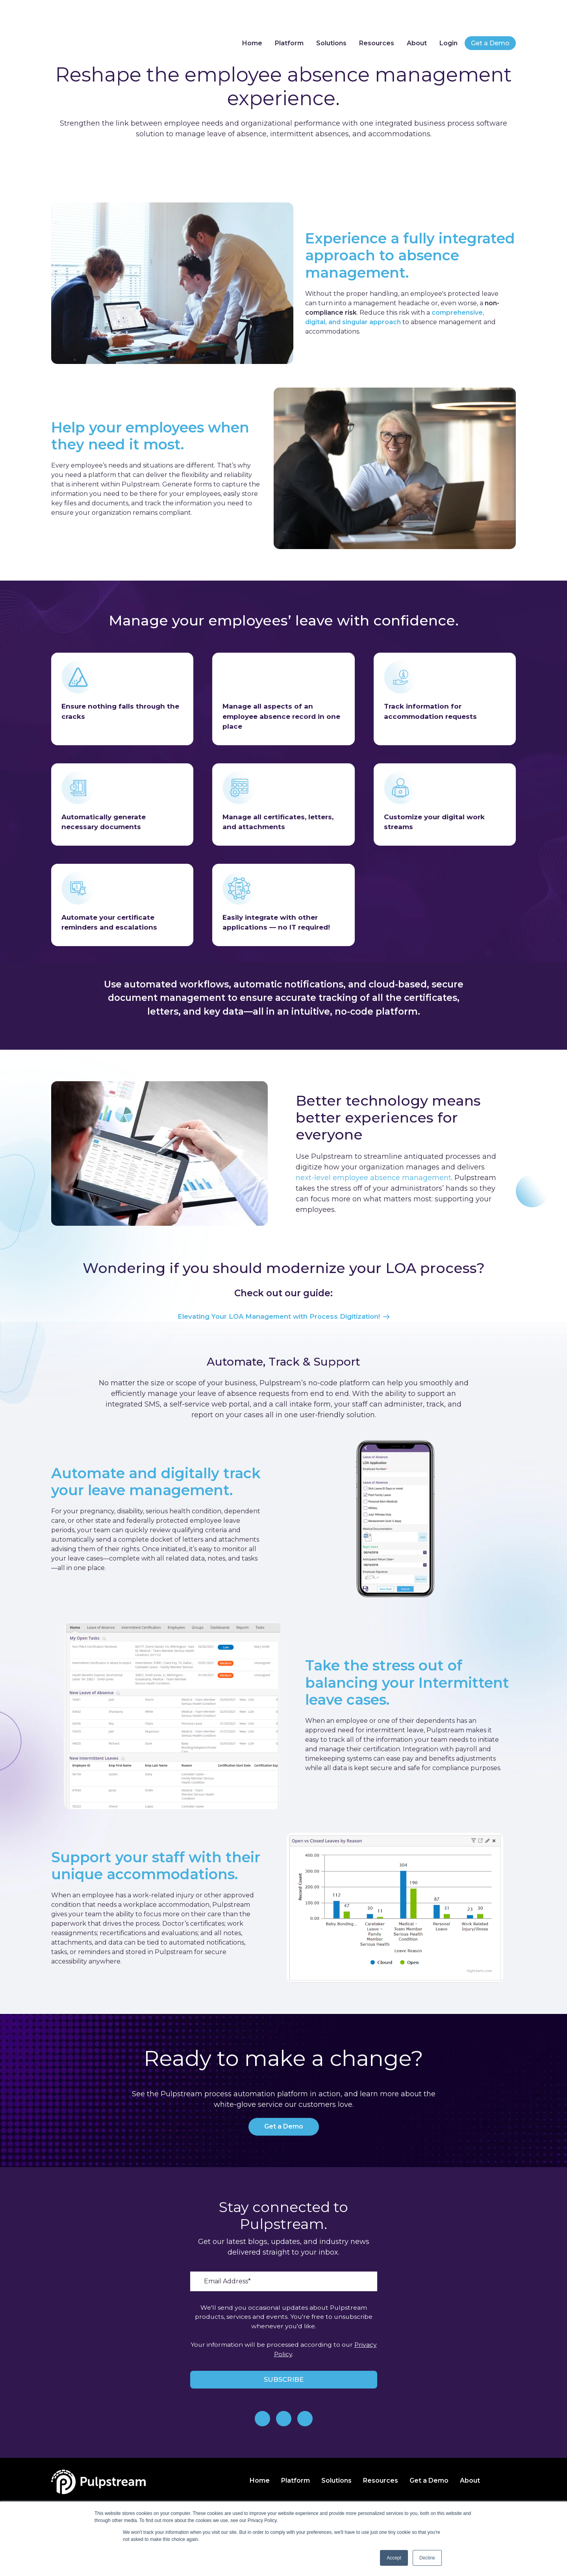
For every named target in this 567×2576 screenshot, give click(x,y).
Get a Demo (490, 18)
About (416, 18)
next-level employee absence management (373, 1177)
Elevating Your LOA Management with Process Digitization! (283, 1317)
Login (448, 18)
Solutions (330, 18)
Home (250, 18)
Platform (287, 18)
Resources (375, 18)
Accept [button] (394, 2558)
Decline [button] (427, 2558)
